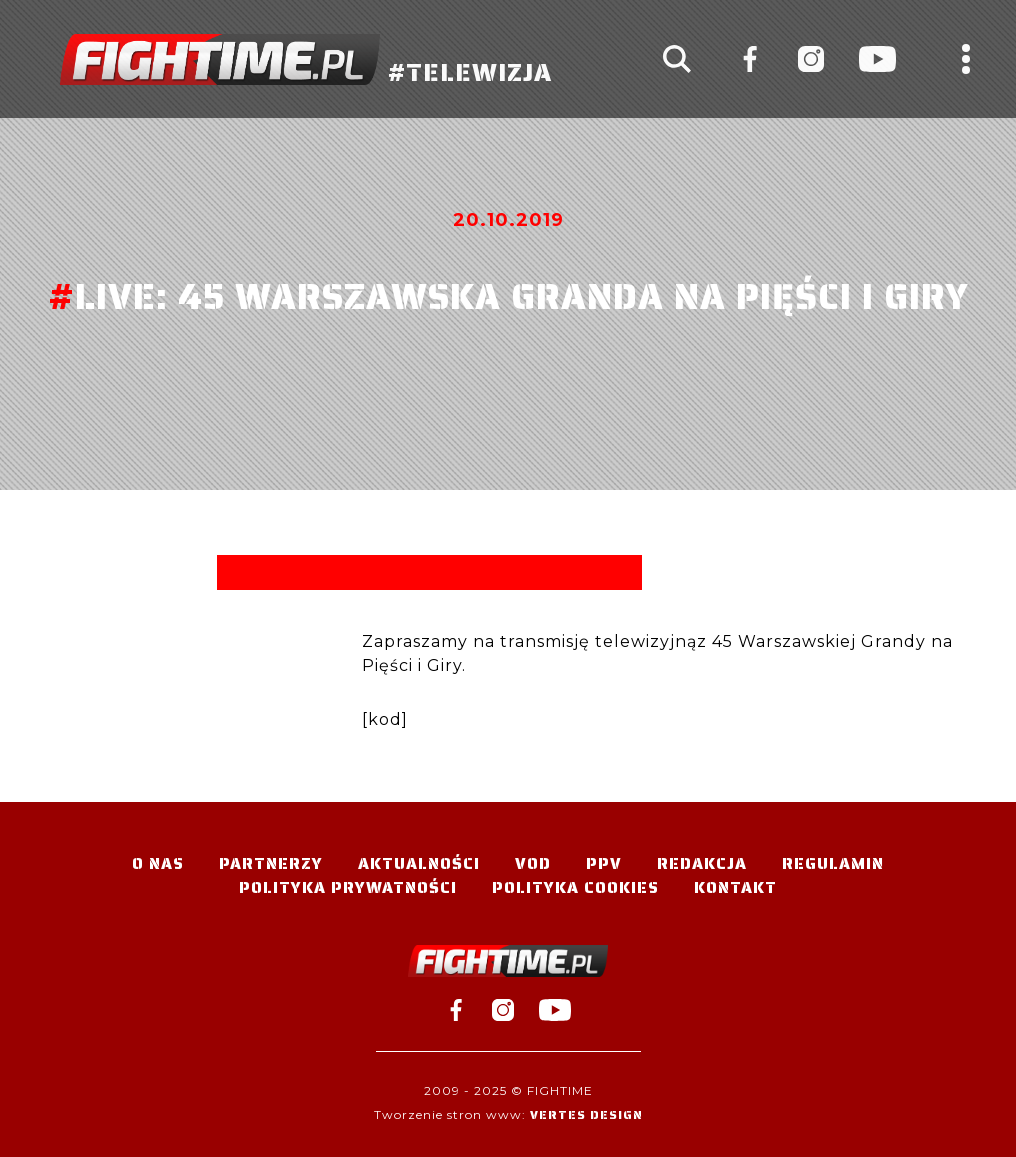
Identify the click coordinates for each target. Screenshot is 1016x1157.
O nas (158, 863)
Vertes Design (586, 1114)
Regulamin (833, 863)
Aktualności (419, 863)
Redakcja (702, 863)
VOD (533, 863)
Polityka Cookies (575, 887)
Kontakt (735, 887)
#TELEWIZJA (306, 59)
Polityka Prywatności (348, 887)
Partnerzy (271, 863)
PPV (604, 863)
